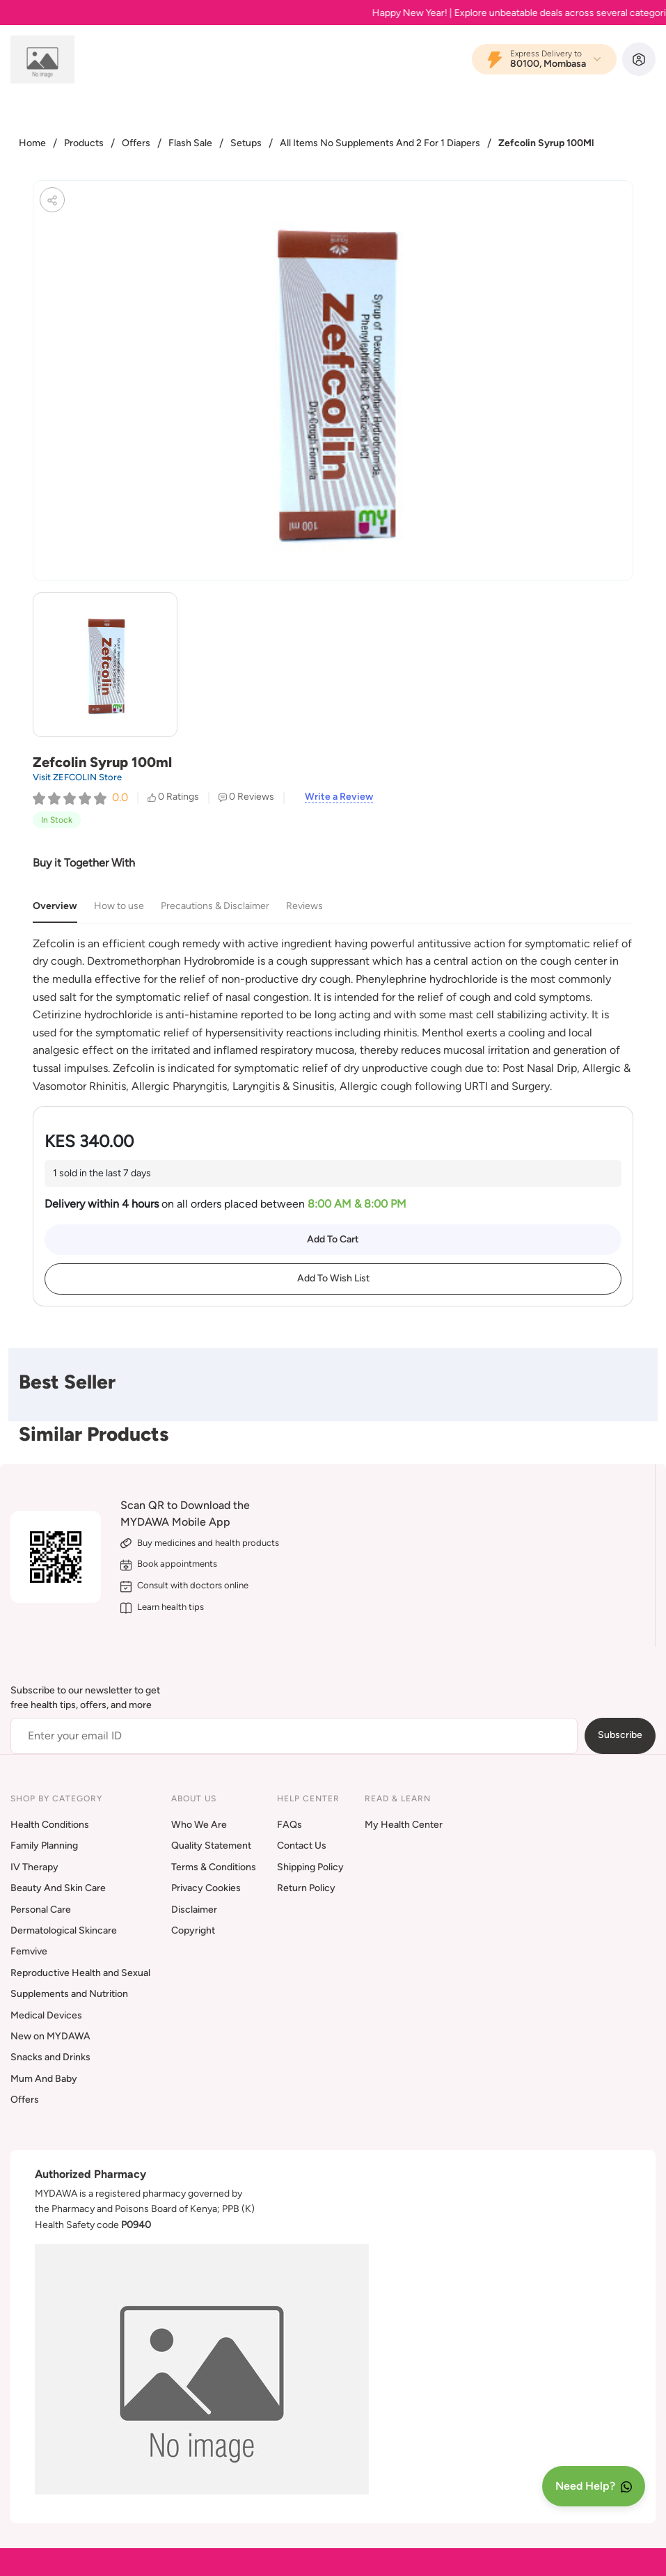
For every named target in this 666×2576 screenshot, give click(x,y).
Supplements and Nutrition (69, 1994)
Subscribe (620, 1735)
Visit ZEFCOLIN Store (77, 777)
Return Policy (306, 1888)
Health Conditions (49, 1825)
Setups (246, 143)
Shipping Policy (310, 1867)
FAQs (289, 1825)
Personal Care (40, 1909)
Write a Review (339, 797)
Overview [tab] (55, 906)
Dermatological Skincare (63, 1930)
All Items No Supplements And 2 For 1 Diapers (380, 143)
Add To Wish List (333, 1278)
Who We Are (199, 1825)
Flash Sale (190, 143)
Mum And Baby (43, 2079)
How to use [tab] (119, 906)
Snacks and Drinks (50, 2057)
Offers (136, 143)
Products (84, 143)
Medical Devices (46, 2015)
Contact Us (301, 1845)
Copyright (193, 1930)
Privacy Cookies (206, 1888)
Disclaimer (194, 1909)
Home (32, 143)
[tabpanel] (333, 1015)
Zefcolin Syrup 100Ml (546, 143)
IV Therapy (34, 1867)
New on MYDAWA (50, 2036)
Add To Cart (333, 1239)
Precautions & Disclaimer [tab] (215, 906)
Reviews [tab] (304, 906)
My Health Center (404, 1825)
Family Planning (44, 1845)
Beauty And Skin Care (58, 1888)
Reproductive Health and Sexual (80, 1973)
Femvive (28, 1951)
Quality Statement (211, 1845)
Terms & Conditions (213, 1867)
